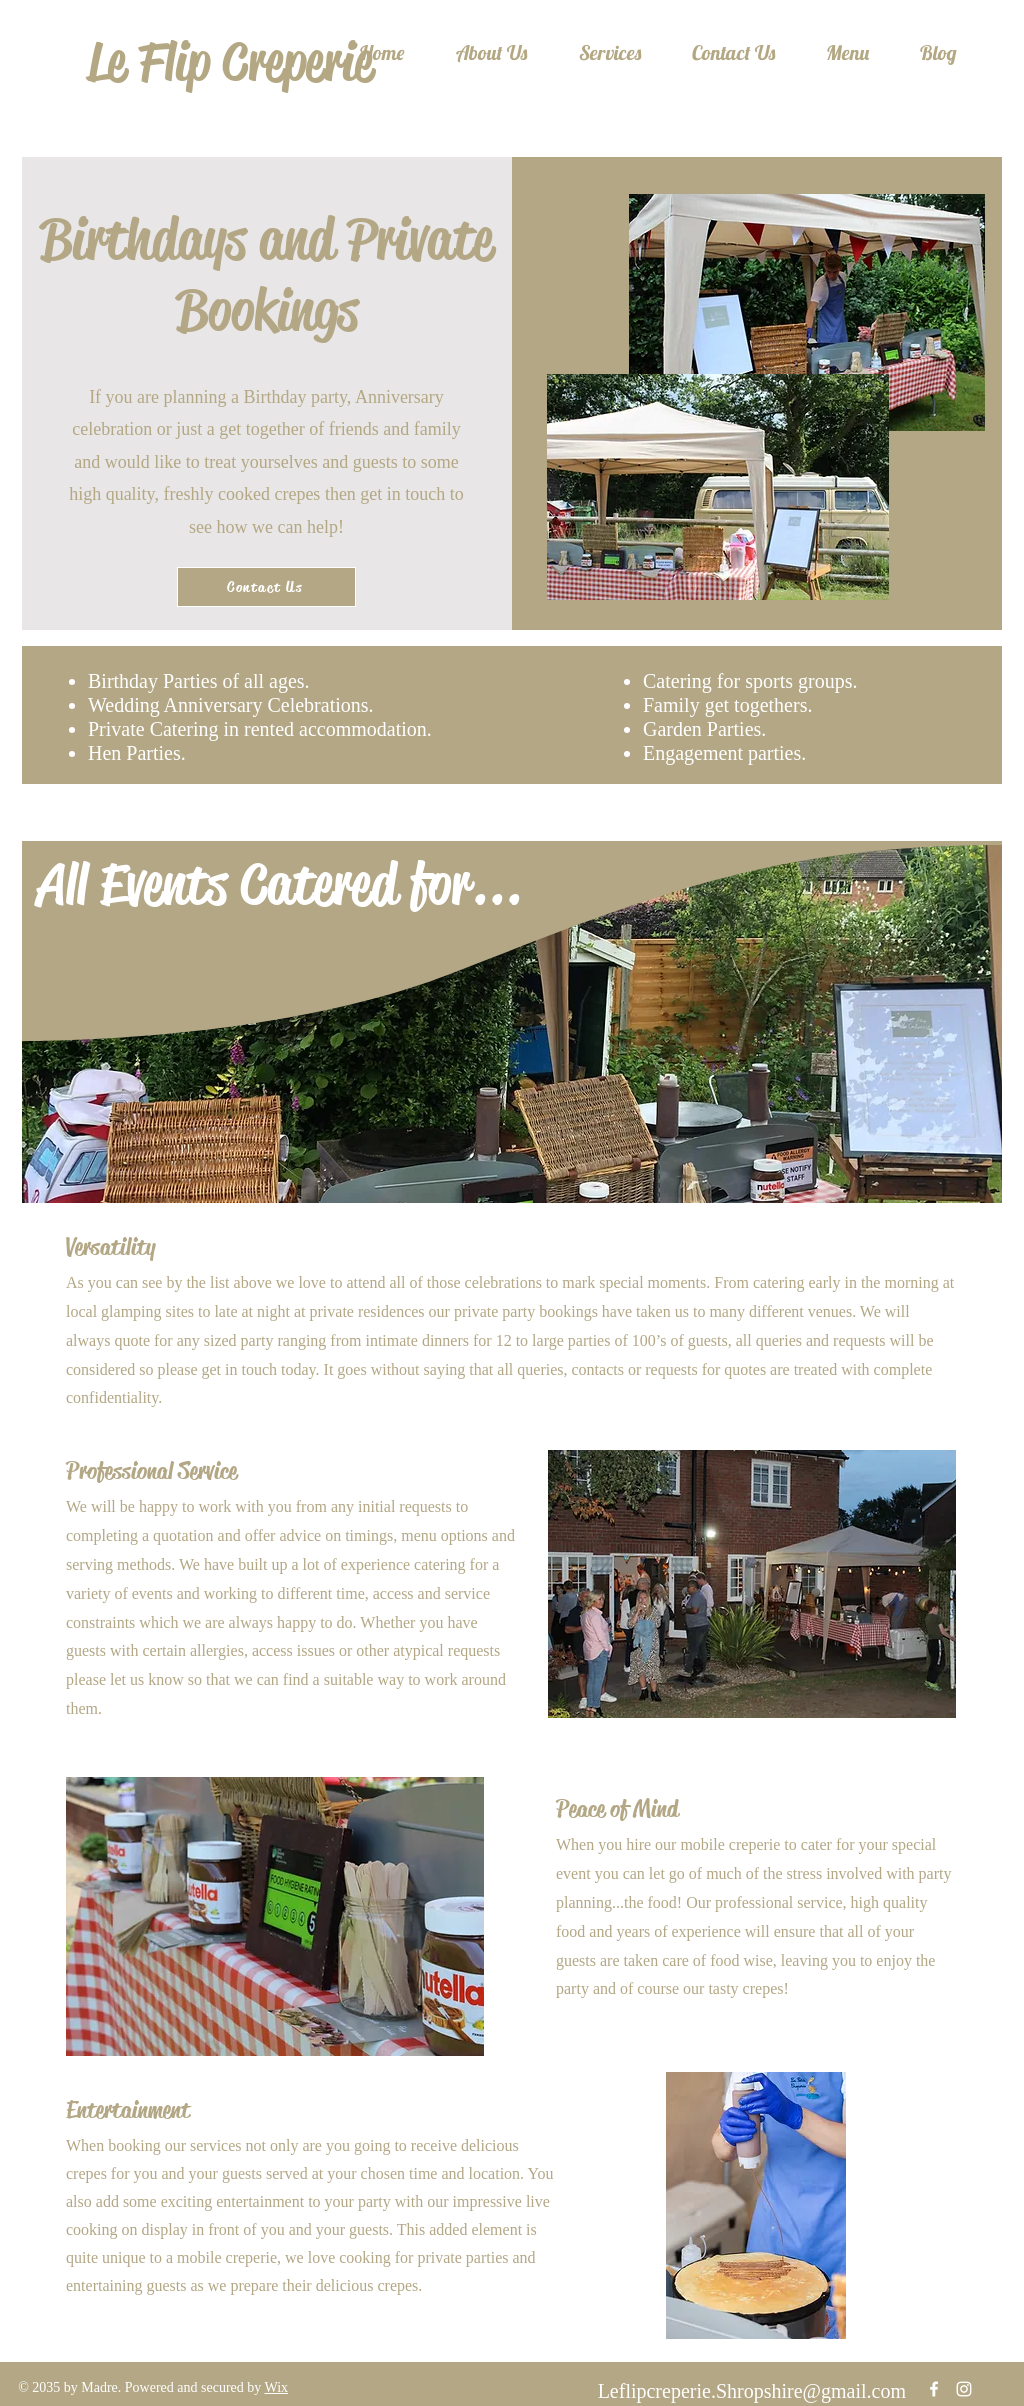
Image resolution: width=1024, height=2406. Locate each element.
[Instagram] (964, 2389)
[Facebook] (934, 2389)
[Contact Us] (266, 587)
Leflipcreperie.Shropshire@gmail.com (752, 2391)
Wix (277, 2387)
